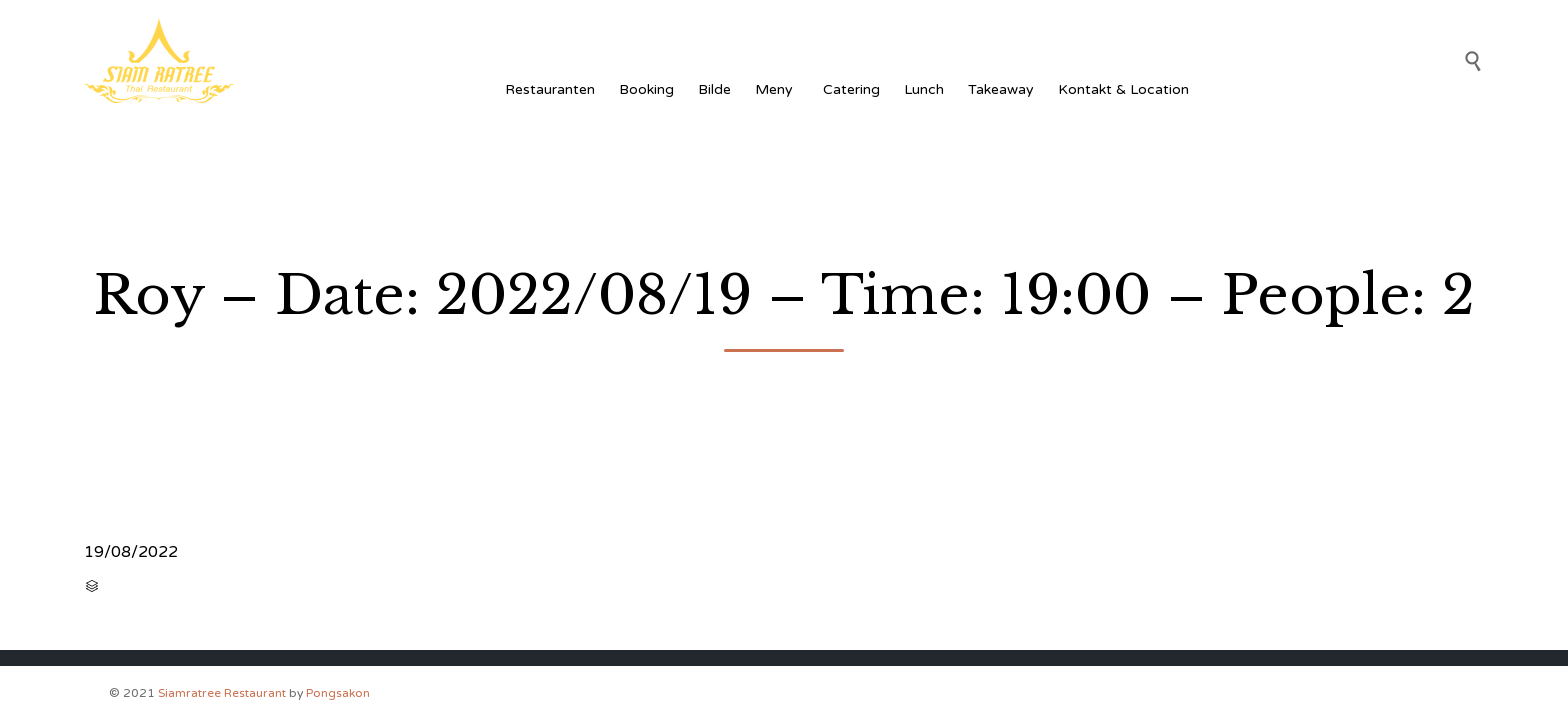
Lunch (924, 89)
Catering (851, 89)
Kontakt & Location (1123, 89)
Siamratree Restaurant (222, 693)
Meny (777, 89)
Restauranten (550, 89)
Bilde (714, 89)
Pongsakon (338, 693)
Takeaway (1001, 89)
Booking (646, 89)
